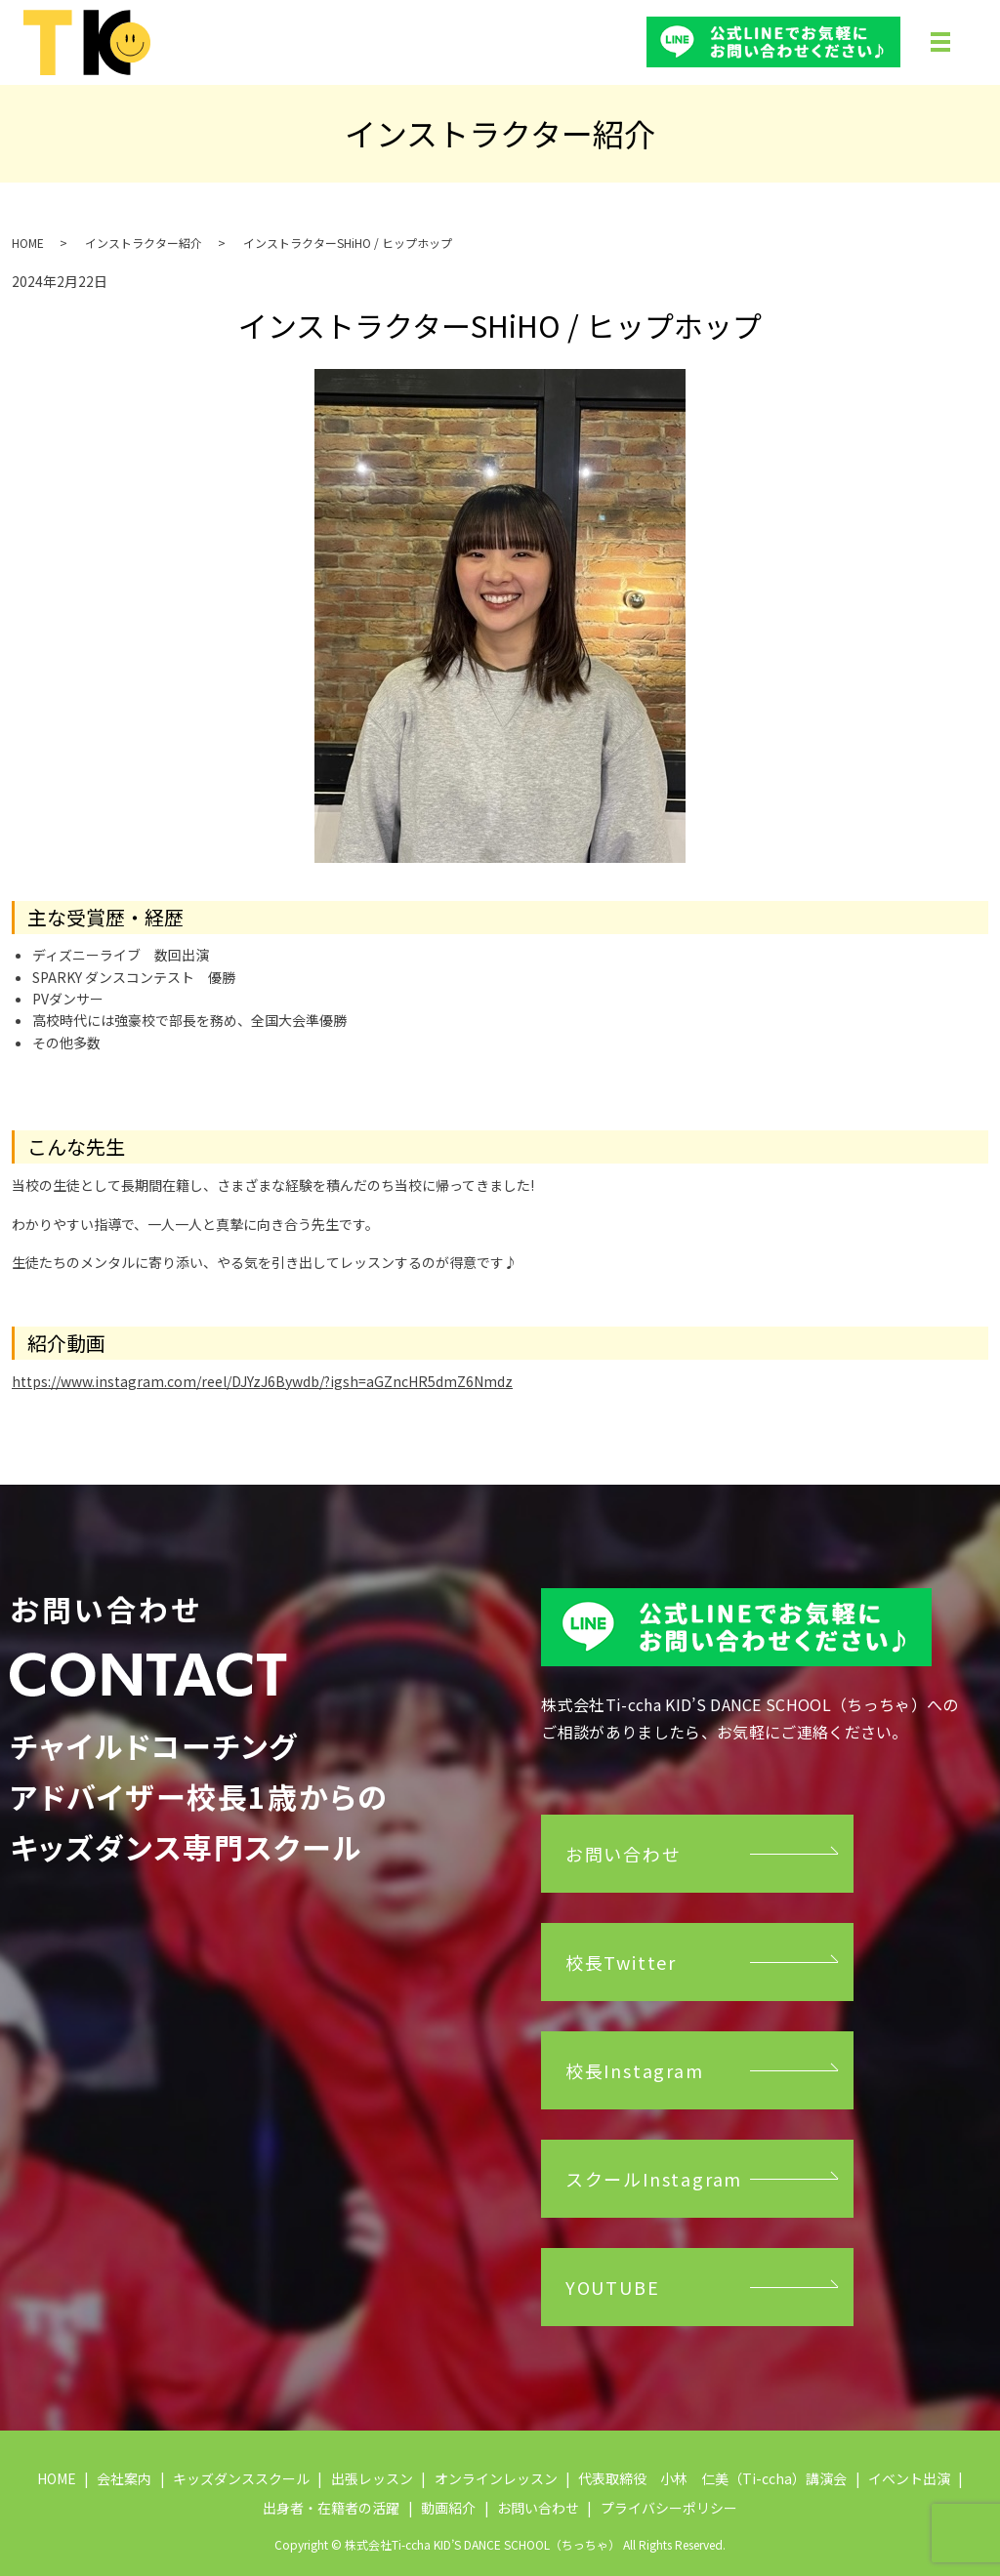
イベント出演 (909, 2478)
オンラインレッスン (496, 2478)
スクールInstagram (653, 2178)
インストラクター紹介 (143, 242)
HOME (28, 242)
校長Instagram (634, 2070)
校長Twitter (621, 1962)
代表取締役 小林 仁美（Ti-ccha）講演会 (712, 2478)
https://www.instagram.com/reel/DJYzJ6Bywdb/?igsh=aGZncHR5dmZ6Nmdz (262, 1381)
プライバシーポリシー (669, 2507)
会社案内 (124, 2478)
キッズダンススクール (241, 2478)
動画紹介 (448, 2507)
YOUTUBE (612, 2287)
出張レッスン (372, 2478)
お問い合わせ (623, 1853)
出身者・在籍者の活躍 (331, 2507)
